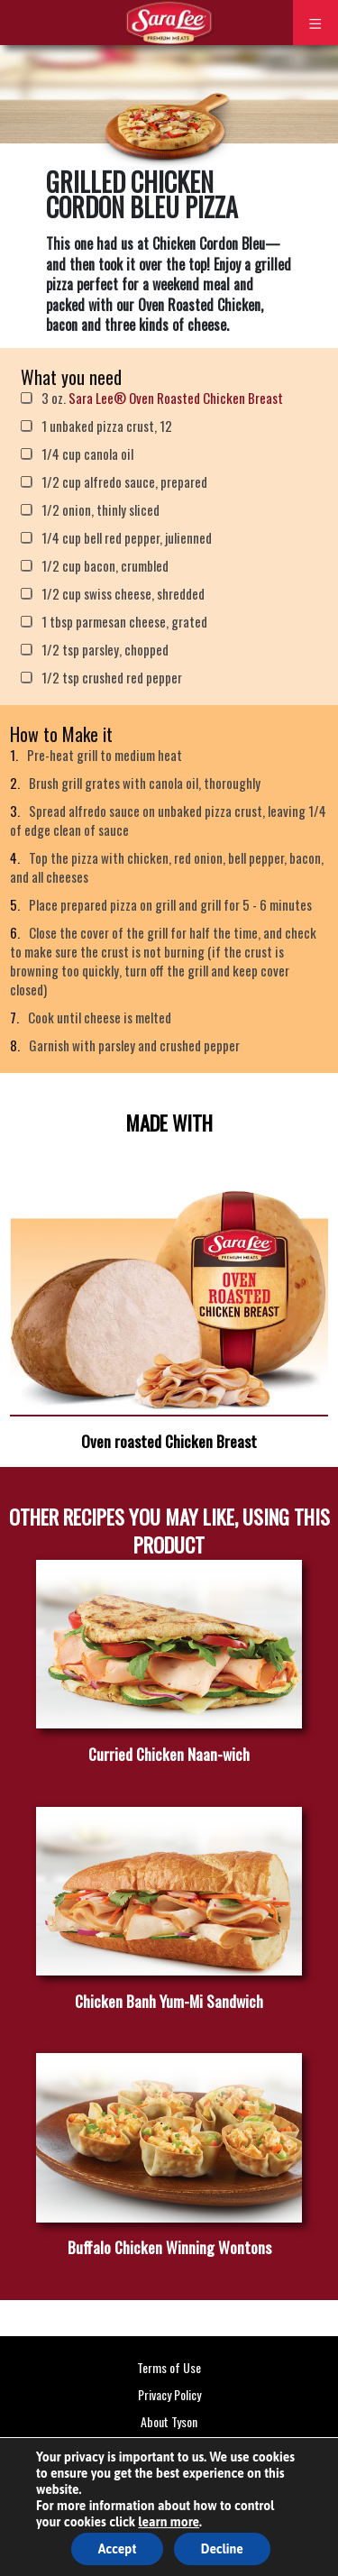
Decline (222, 2549)
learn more (168, 2522)
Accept (117, 2549)
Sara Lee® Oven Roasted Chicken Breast (176, 398)
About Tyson (169, 2421)
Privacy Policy (169, 2394)
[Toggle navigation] (315, 22)
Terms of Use (169, 2367)
